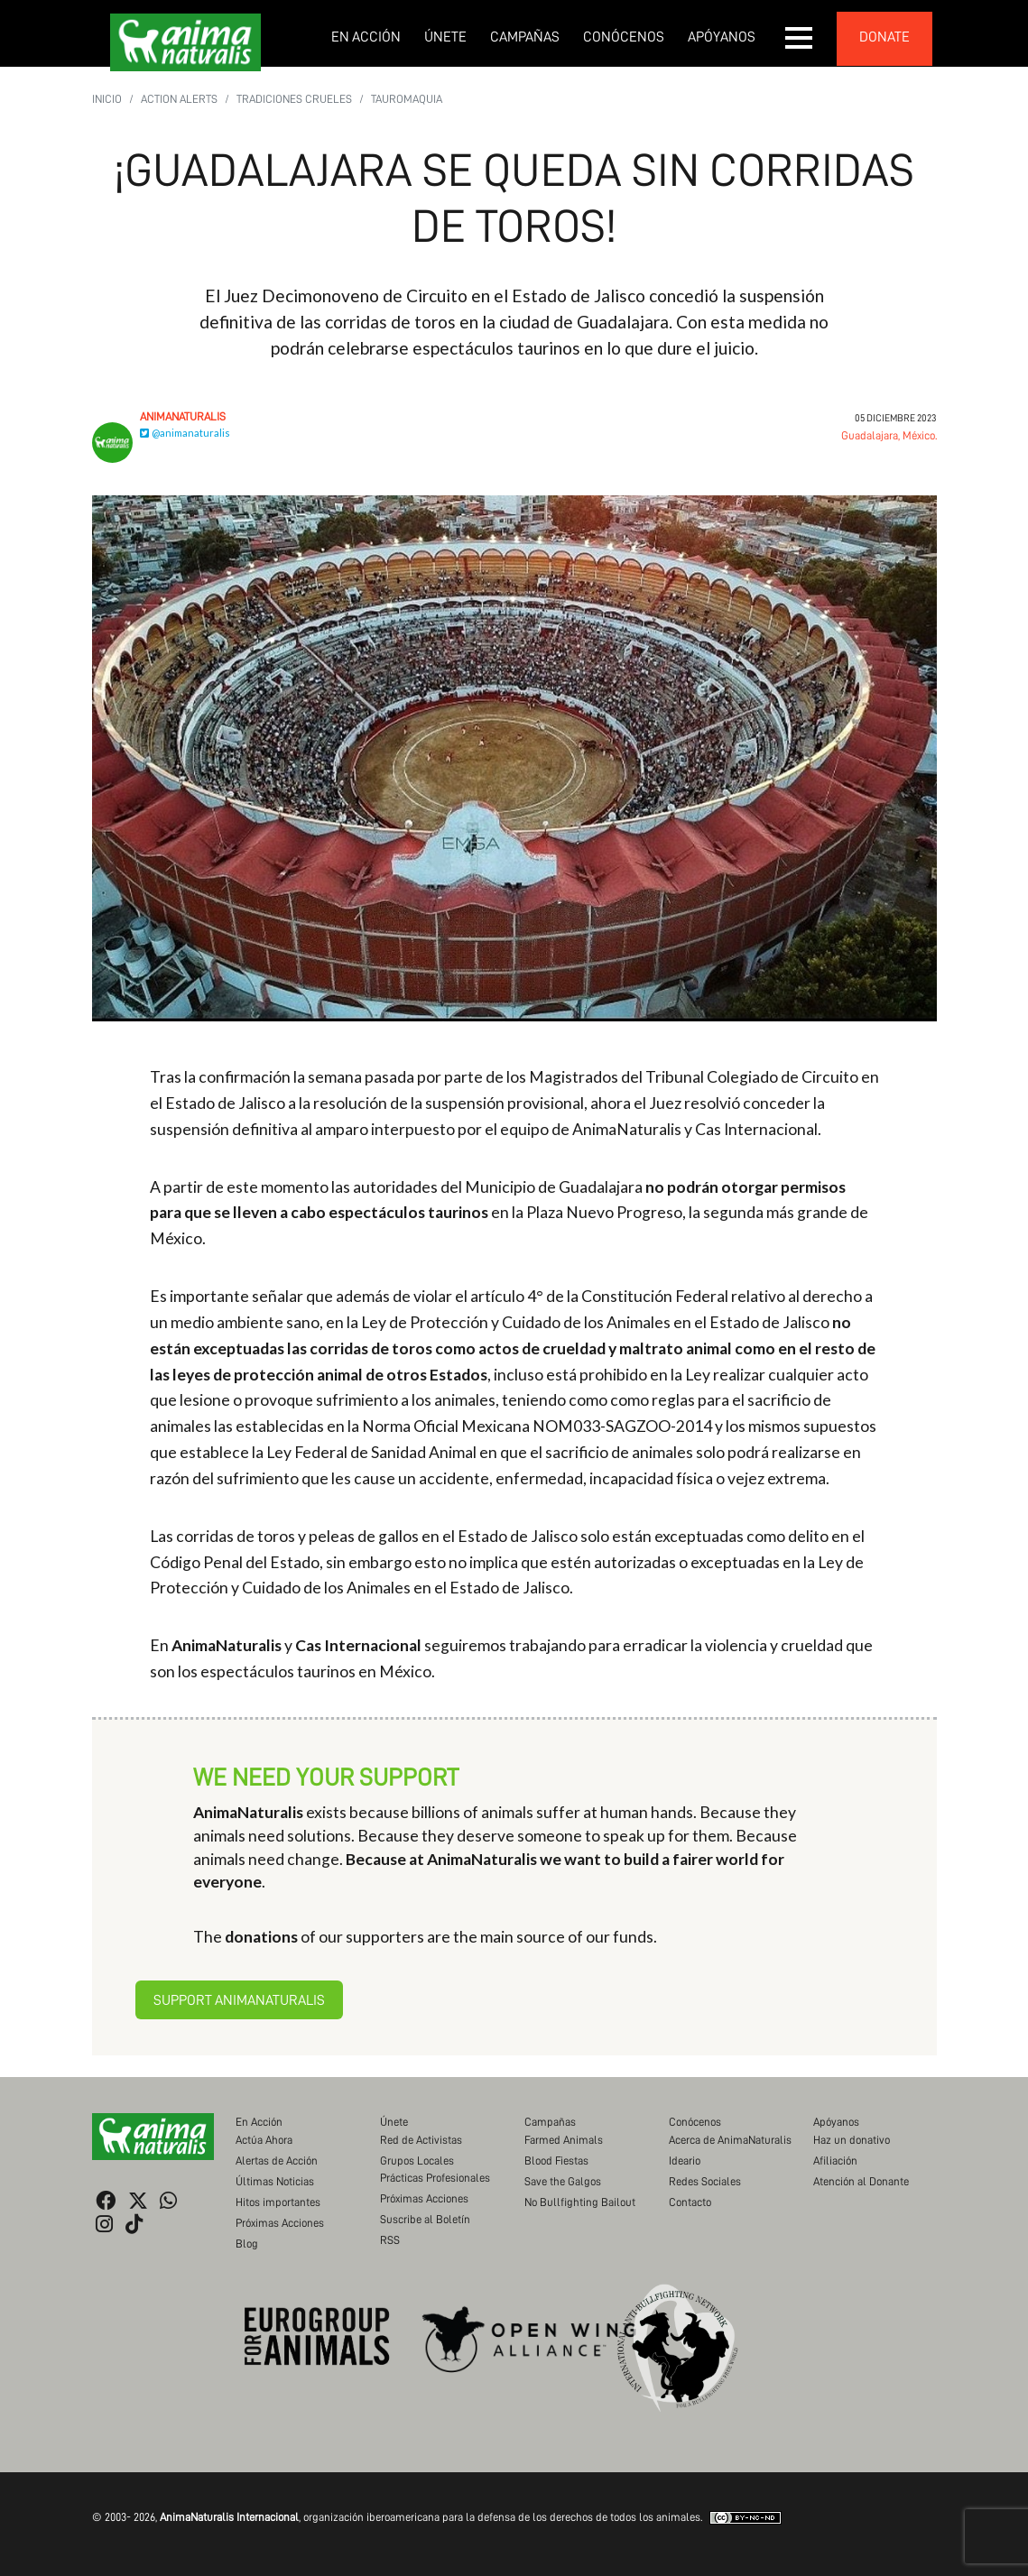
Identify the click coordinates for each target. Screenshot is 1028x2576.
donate (884, 37)
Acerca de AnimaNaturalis (730, 2140)
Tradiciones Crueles (294, 99)
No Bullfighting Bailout (579, 2202)
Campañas (525, 37)
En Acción (366, 37)
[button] (799, 37)
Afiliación (835, 2160)
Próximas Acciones (280, 2223)
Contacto (690, 2202)
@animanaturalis (185, 433)
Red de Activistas (421, 2140)
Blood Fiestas (556, 2160)
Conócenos (623, 37)
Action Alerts (179, 99)
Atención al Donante (861, 2181)
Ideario (684, 2160)
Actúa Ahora (264, 2140)
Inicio (107, 99)
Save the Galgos (562, 2181)
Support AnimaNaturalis (239, 2000)
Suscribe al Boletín (425, 2219)
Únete (445, 37)
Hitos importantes (278, 2202)
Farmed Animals (563, 2140)
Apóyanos (721, 37)
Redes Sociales (705, 2181)
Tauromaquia (406, 99)
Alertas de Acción (277, 2160)
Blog (247, 2243)
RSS (390, 2240)
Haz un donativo (851, 2140)
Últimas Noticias (275, 2181)
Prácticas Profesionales (435, 2178)
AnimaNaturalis (183, 416)
